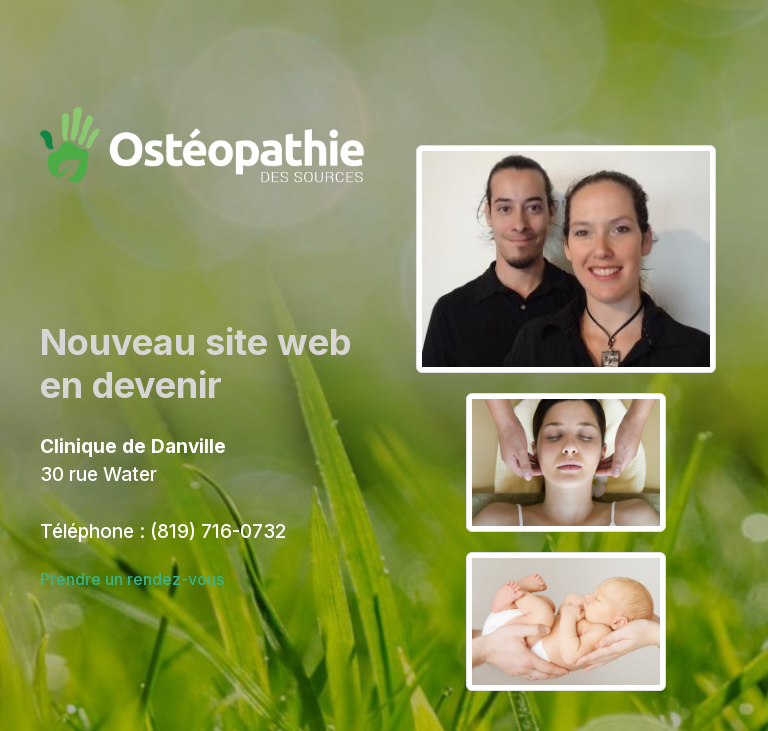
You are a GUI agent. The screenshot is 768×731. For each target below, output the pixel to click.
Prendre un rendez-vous (132, 579)
